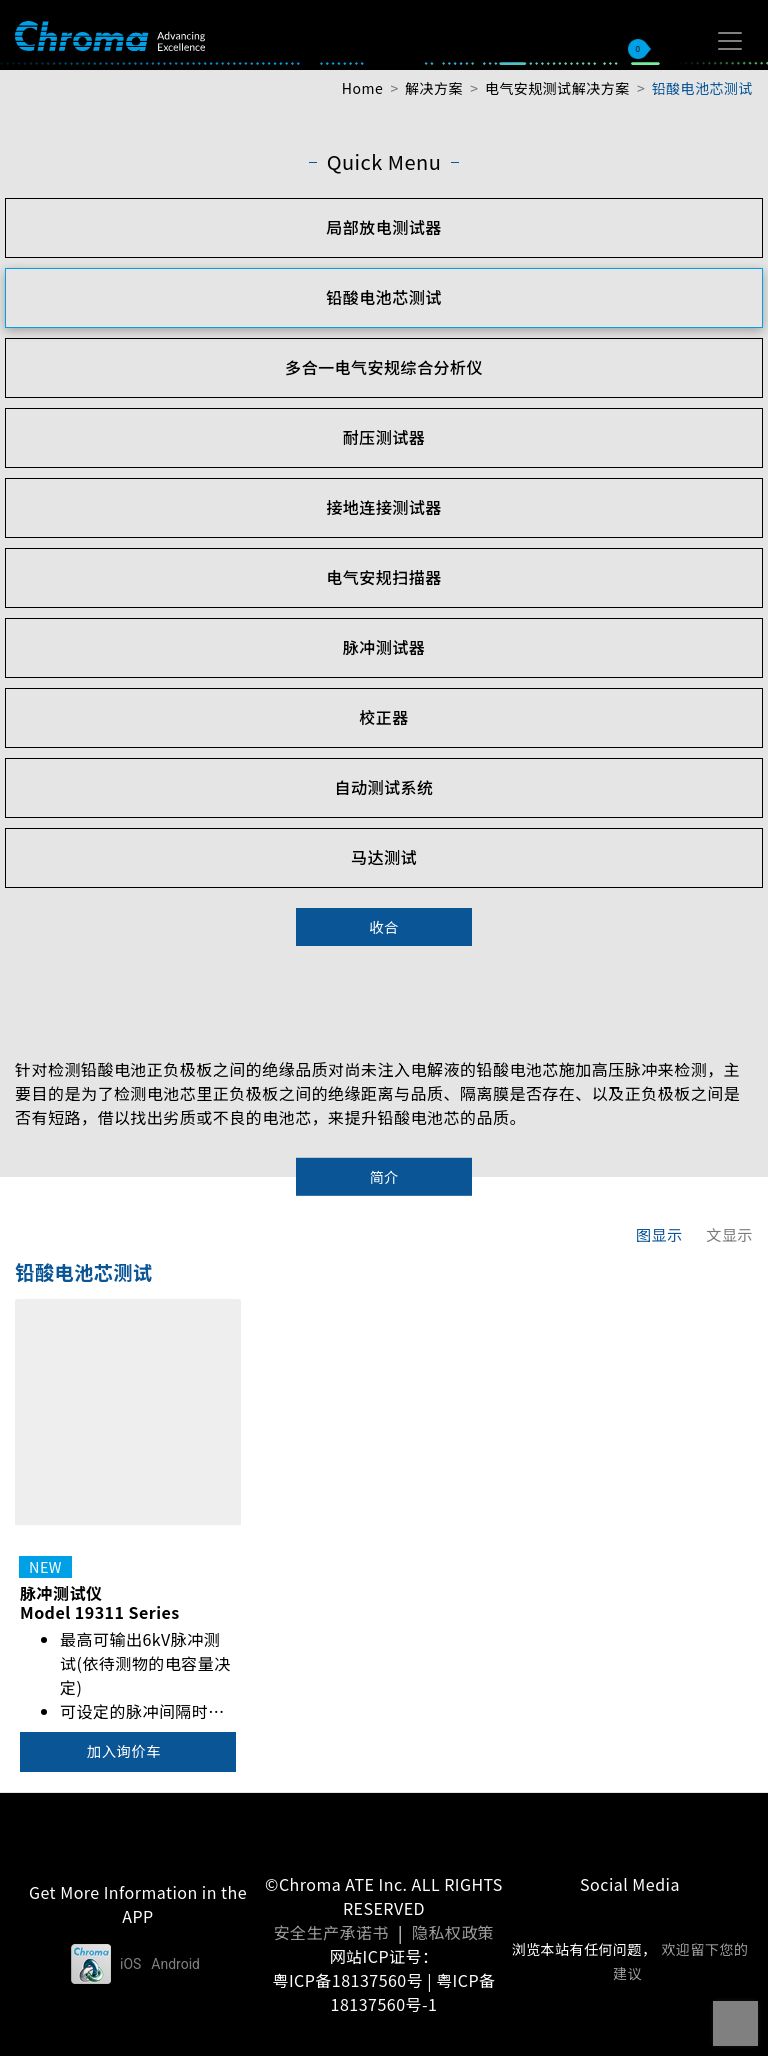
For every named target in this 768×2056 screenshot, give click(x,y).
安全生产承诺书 (331, 1932)
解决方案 (434, 88)
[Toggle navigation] (730, 41)
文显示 (729, 1234)
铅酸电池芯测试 (702, 88)
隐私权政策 (453, 1932)
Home (362, 88)
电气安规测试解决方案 (557, 88)
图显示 (659, 1234)
